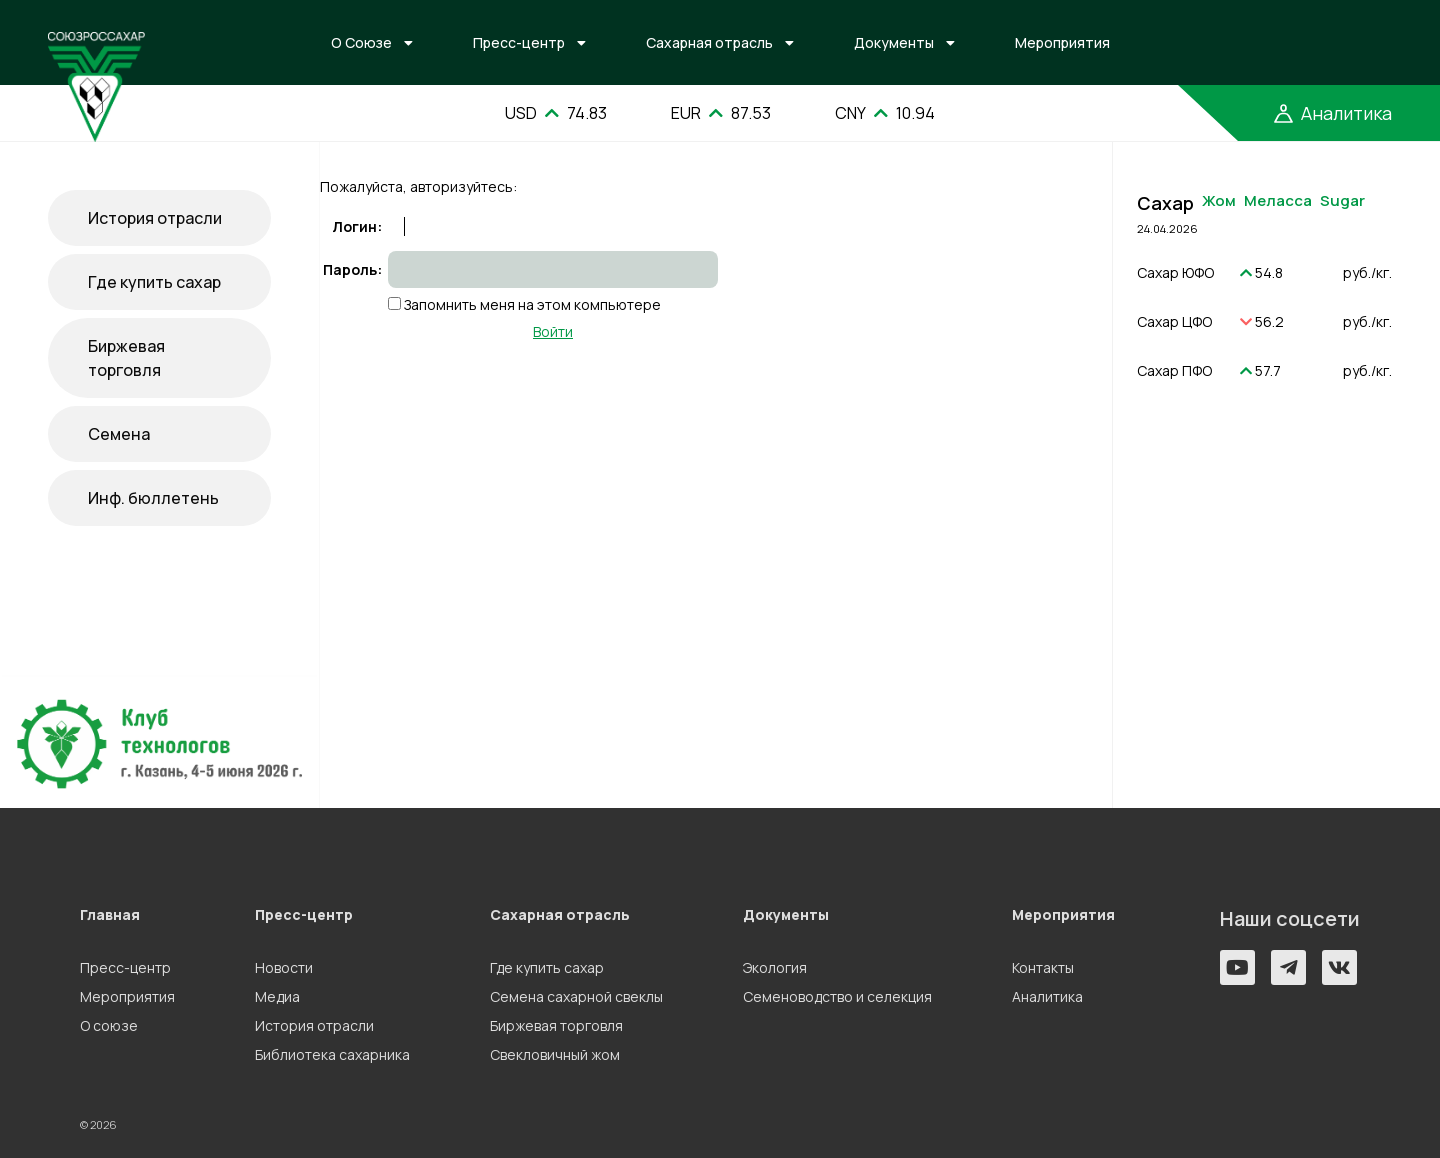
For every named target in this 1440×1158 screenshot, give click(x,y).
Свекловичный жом (555, 1054)
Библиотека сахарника (332, 1054)
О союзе (109, 1025)
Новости (284, 967)
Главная (110, 914)
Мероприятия (1062, 42)
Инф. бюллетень (153, 498)
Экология (775, 967)
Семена (119, 434)
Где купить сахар (154, 282)
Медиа (277, 996)
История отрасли (155, 218)
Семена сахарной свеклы (576, 996)
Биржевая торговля (126, 358)
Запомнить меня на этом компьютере (531, 304)
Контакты (1043, 967)
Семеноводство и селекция (837, 996)
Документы (894, 42)
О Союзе (361, 42)
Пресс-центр (519, 42)
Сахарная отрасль (709, 42)
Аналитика (1047, 996)
